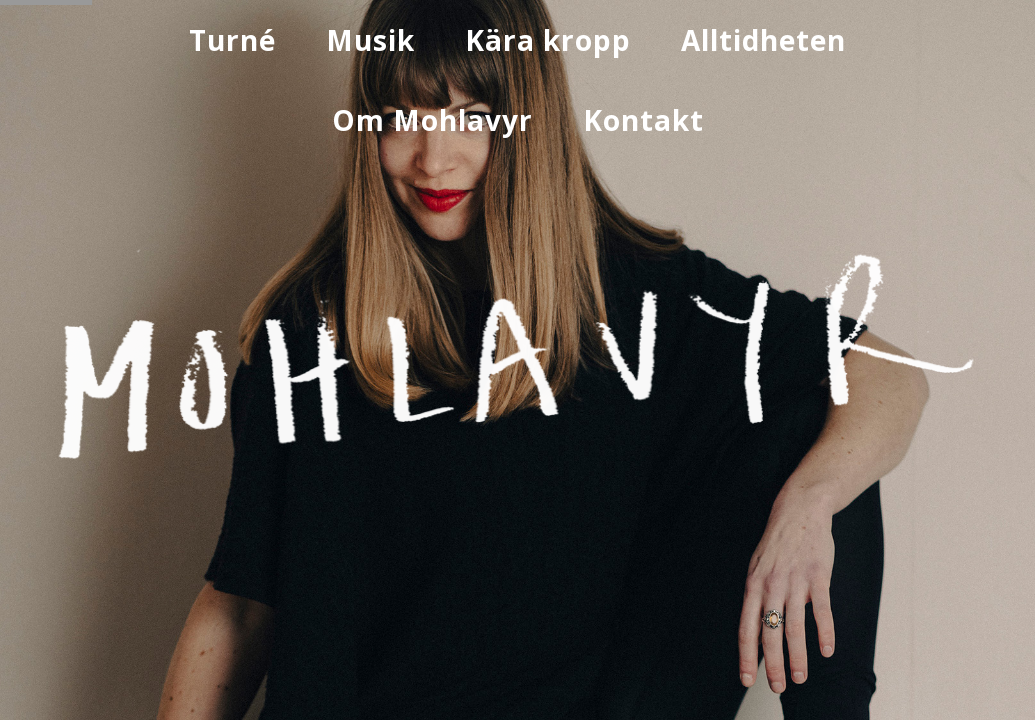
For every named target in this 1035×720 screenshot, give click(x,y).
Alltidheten (763, 40)
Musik (370, 40)
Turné (232, 40)
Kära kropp (548, 40)
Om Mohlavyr (432, 120)
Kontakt (643, 120)
